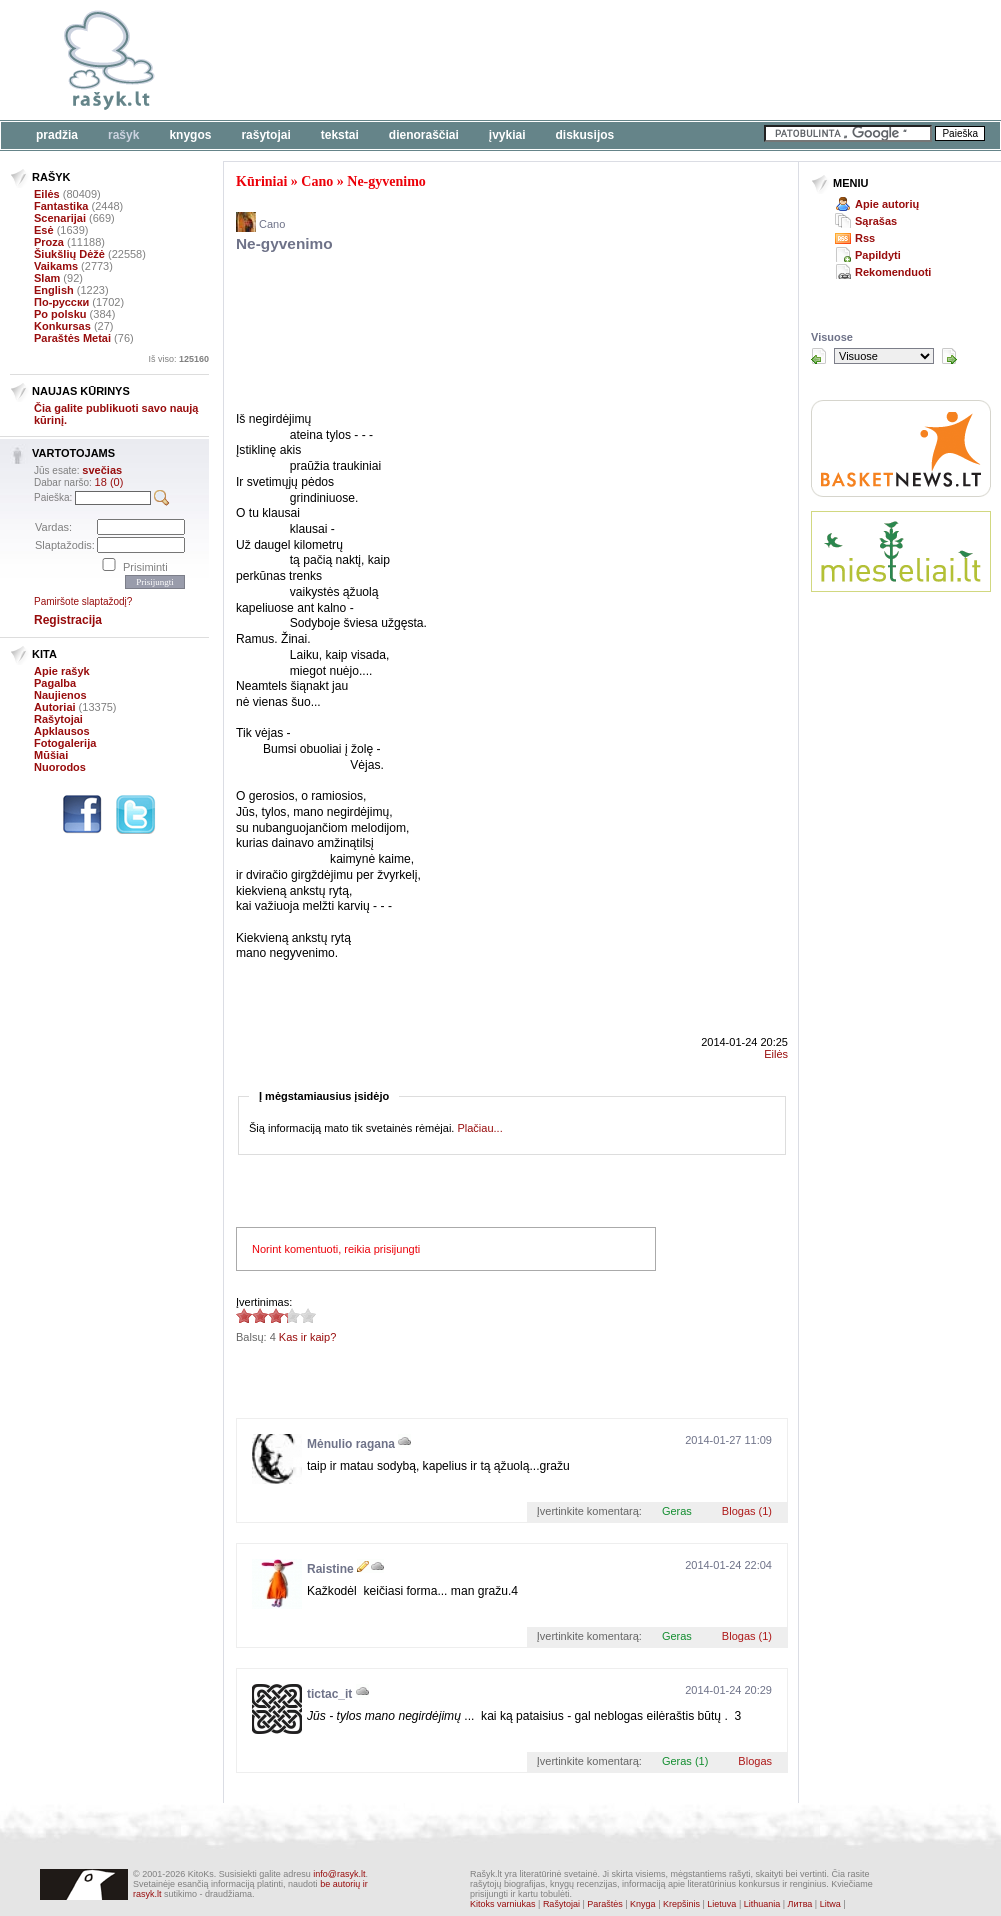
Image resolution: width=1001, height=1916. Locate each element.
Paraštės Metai (72, 338)
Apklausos (62, 731)
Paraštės (605, 1904)
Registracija (68, 620)
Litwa (830, 1904)
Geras (677, 1511)
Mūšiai (51, 755)
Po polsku (60, 314)
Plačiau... (479, 1128)
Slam (47, 278)
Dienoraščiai (424, 135)
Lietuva (721, 1904)
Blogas (755, 1761)
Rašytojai (265, 135)
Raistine (330, 1569)
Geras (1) (685, 1761)
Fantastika (61, 206)
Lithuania (762, 1904)
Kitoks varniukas (503, 1904)
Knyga (643, 1904)
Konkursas (62, 326)
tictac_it (329, 1694)
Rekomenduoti (893, 272)
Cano (317, 181)
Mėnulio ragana (351, 1444)
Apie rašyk (62, 671)
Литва (800, 1904)
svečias (102, 470)
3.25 (244, 1315)
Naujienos (60, 695)
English (54, 290)
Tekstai (340, 135)
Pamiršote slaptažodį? (83, 601)
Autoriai (55, 707)
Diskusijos (585, 135)
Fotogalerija (65, 743)
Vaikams (56, 266)
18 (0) (109, 482)
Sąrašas (876, 221)
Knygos (190, 135)
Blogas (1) (747, 1511)
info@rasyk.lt (339, 1874)
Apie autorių (887, 204)
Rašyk (123, 135)
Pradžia (57, 135)
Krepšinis (681, 1904)
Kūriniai (261, 181)
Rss (865, 238)
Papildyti (878, 255)
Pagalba (55, 683)
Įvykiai (507, 135)
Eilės (47, 194)
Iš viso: (178, 359)
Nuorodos (60, 767)
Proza (49, 242)
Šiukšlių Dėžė (69, 254)
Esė (44, 230)
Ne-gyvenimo (386, 181)
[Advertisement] (307, 72)
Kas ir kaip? (307, 1337)
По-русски (61, 302)
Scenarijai (60, 218)
